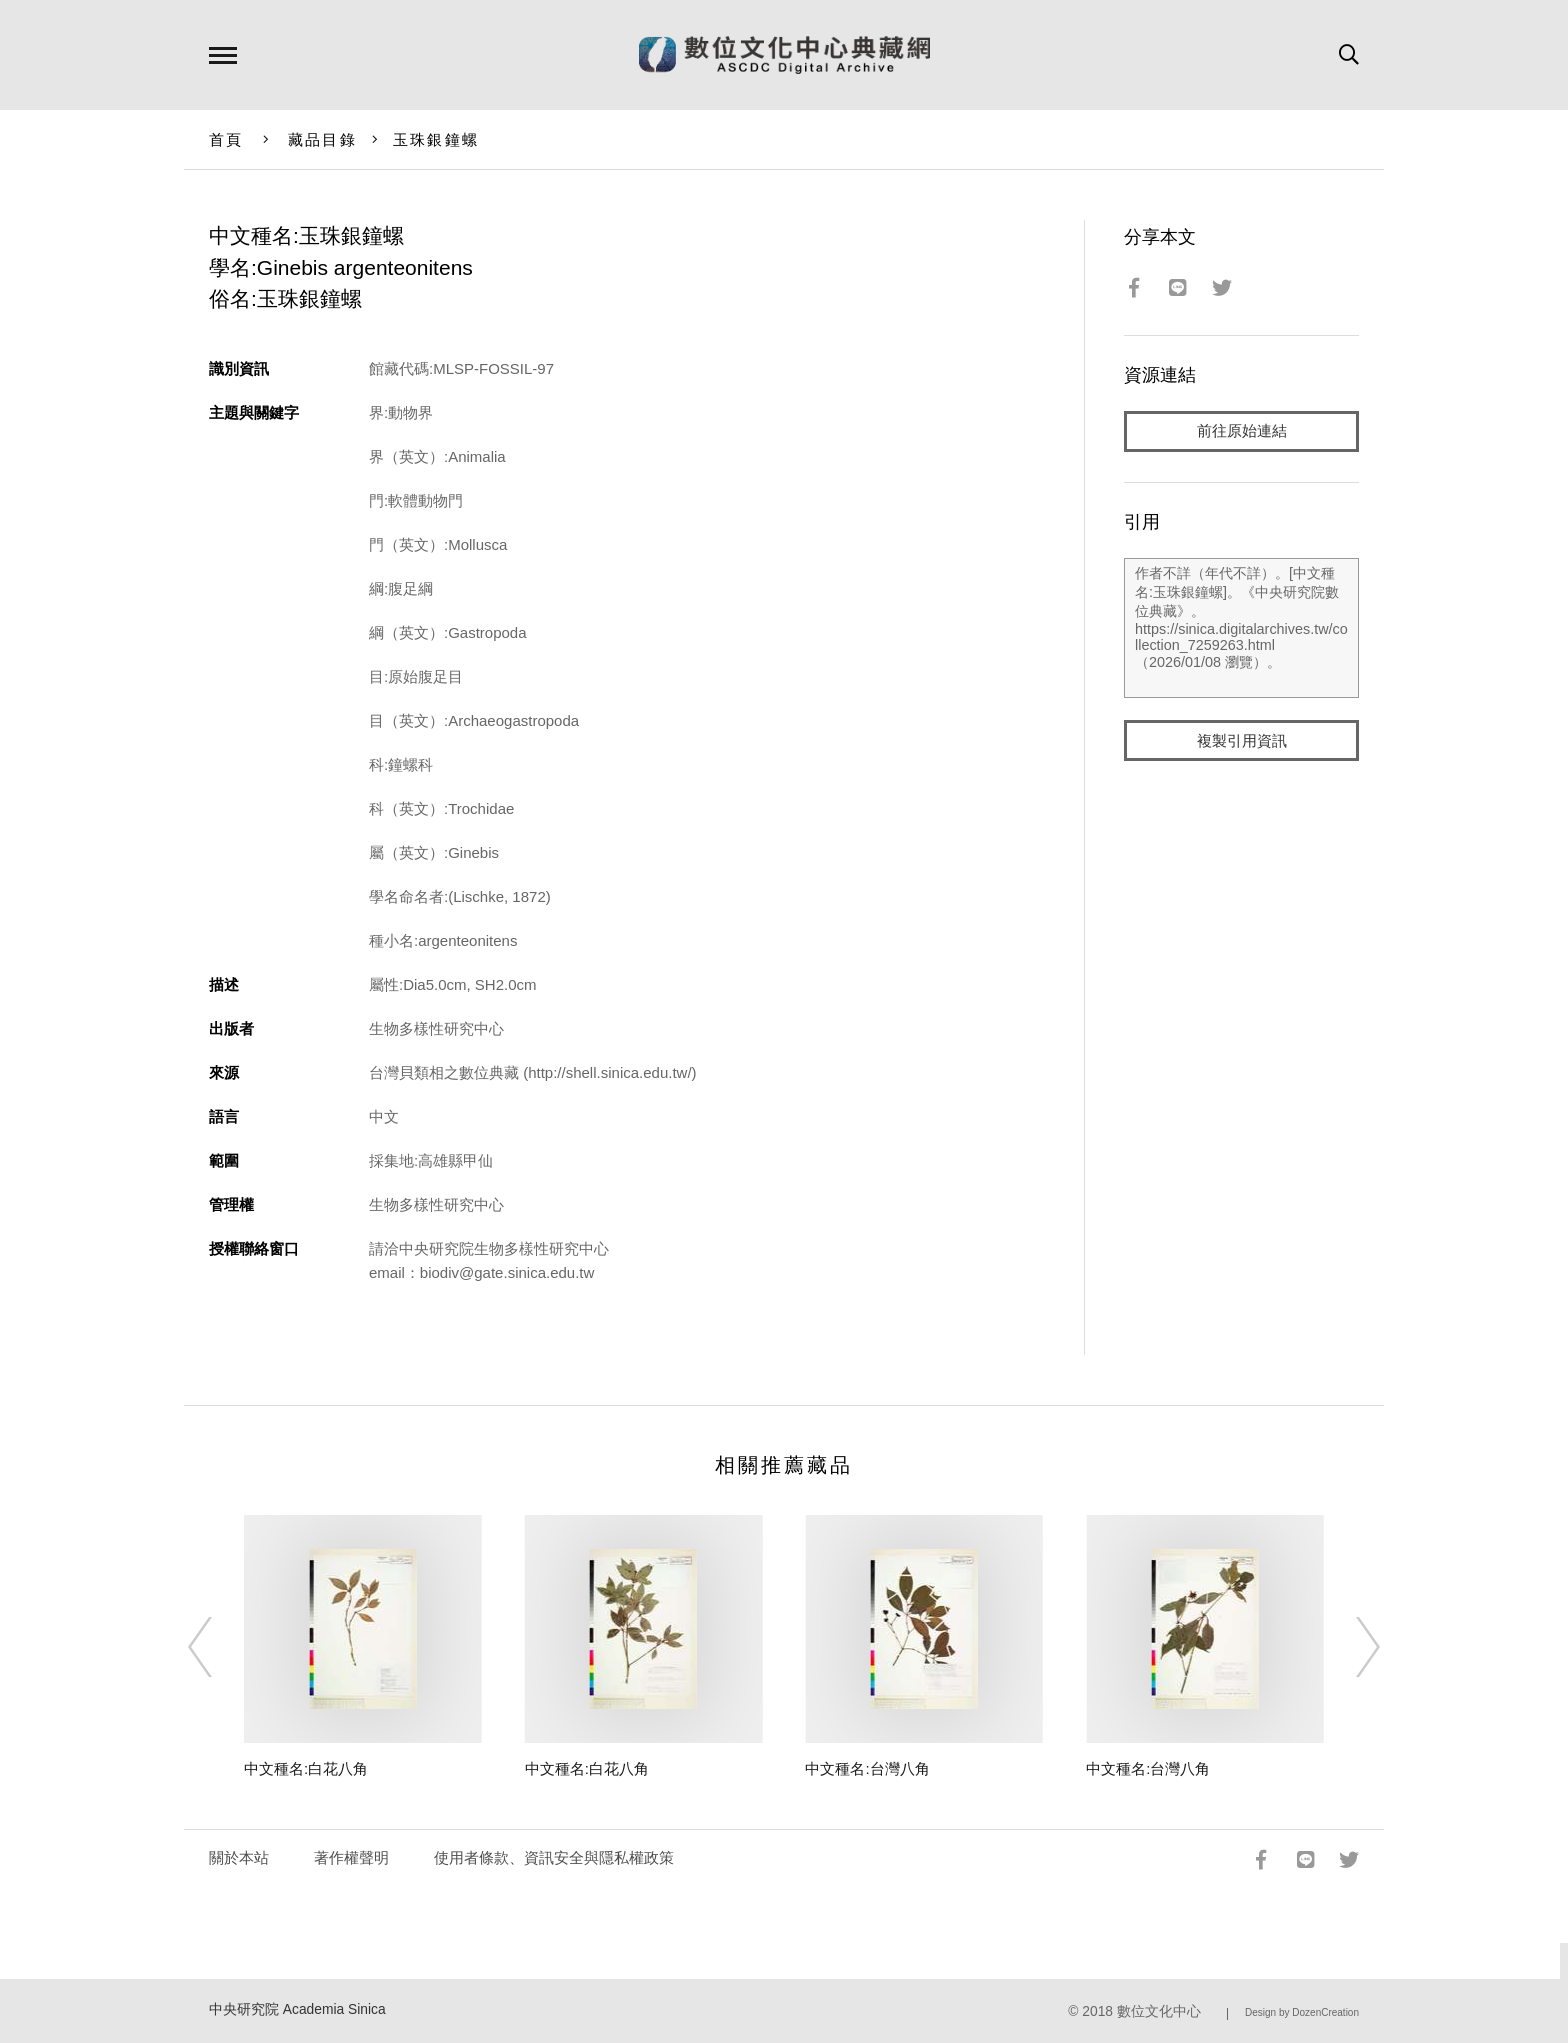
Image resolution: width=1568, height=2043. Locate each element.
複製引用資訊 (1242, 741)
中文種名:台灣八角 (867, 1768)
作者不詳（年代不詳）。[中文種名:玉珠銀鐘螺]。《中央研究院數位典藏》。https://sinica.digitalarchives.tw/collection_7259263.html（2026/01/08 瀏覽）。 (1241, 629)
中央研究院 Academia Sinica (297, 2009)
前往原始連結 (1242, 431)
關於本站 (239, 1857)
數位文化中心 (1159, 2011)
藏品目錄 (322, 139)
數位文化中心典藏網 (784, 55)
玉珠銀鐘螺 (436, 139)
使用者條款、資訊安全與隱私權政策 (554, 1857)
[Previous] (218, 1647)
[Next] (1350, 1647)
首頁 (226, 139)
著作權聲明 (351, 1857)
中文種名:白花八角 (306, 1768)
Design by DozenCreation (1302, 2012)
